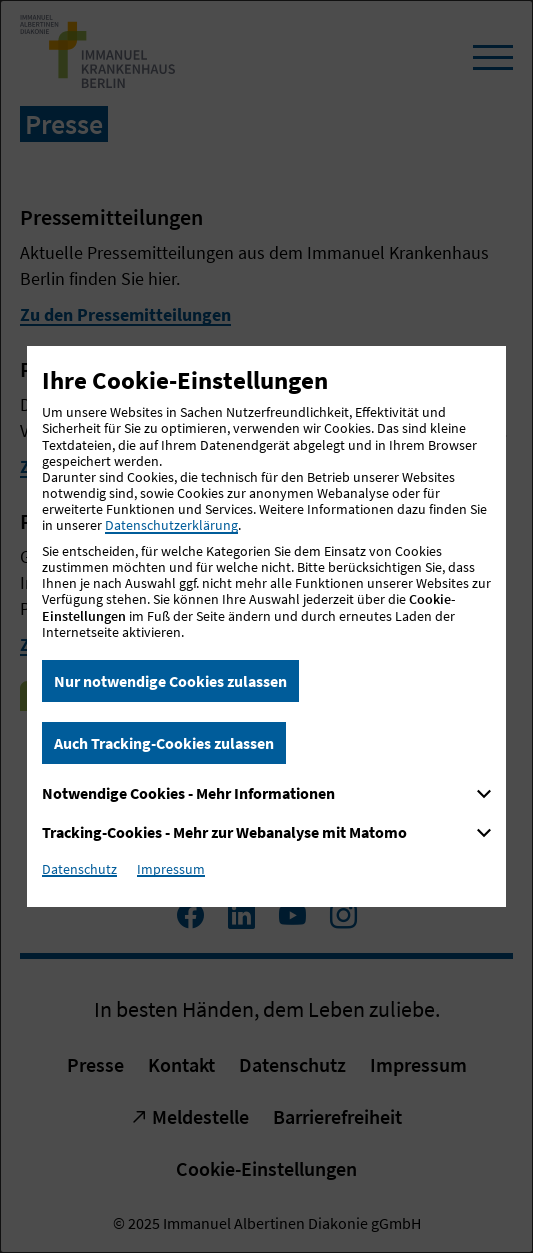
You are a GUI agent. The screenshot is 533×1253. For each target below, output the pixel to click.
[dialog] (266, 626)
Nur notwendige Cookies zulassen (170, 681)
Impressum (171, 869)
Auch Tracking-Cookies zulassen (164, 743)
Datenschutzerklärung (171, 525)
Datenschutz (79, 869)
